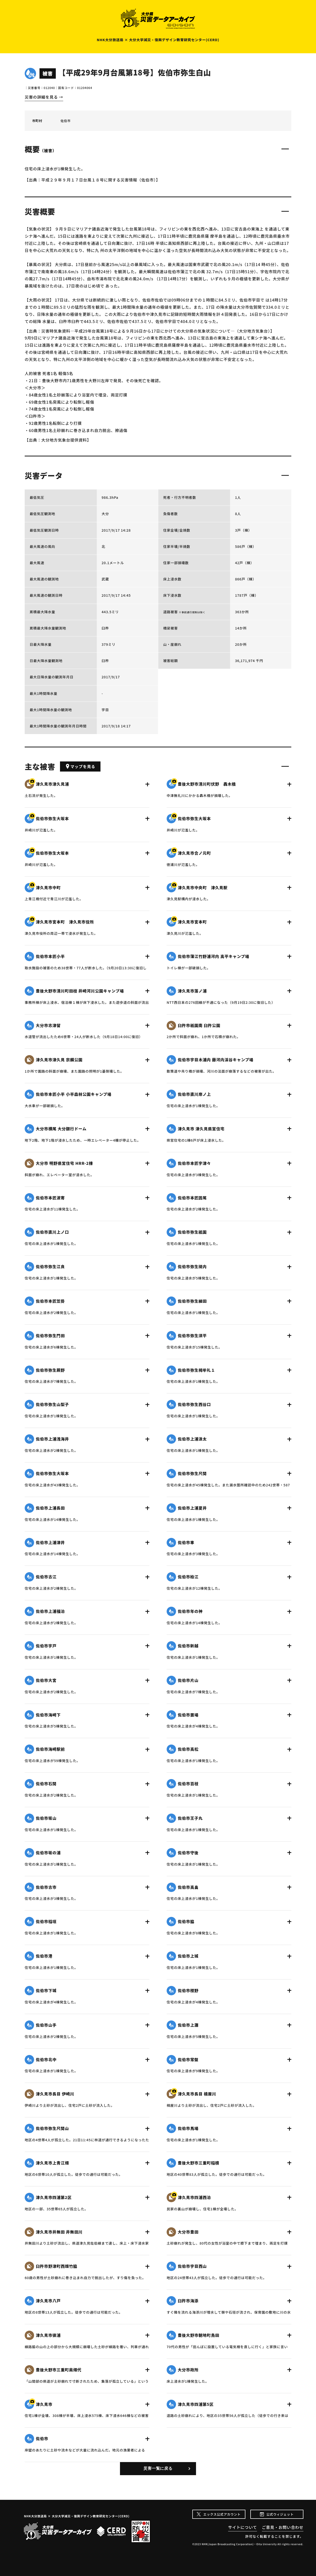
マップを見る (80, 766)
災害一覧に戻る (158, 2468)
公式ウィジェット (280, 2514)
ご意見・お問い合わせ (282, 2527)
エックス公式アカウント (221, 2514)
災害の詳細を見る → (44, 97)
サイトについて (242, 2527)
